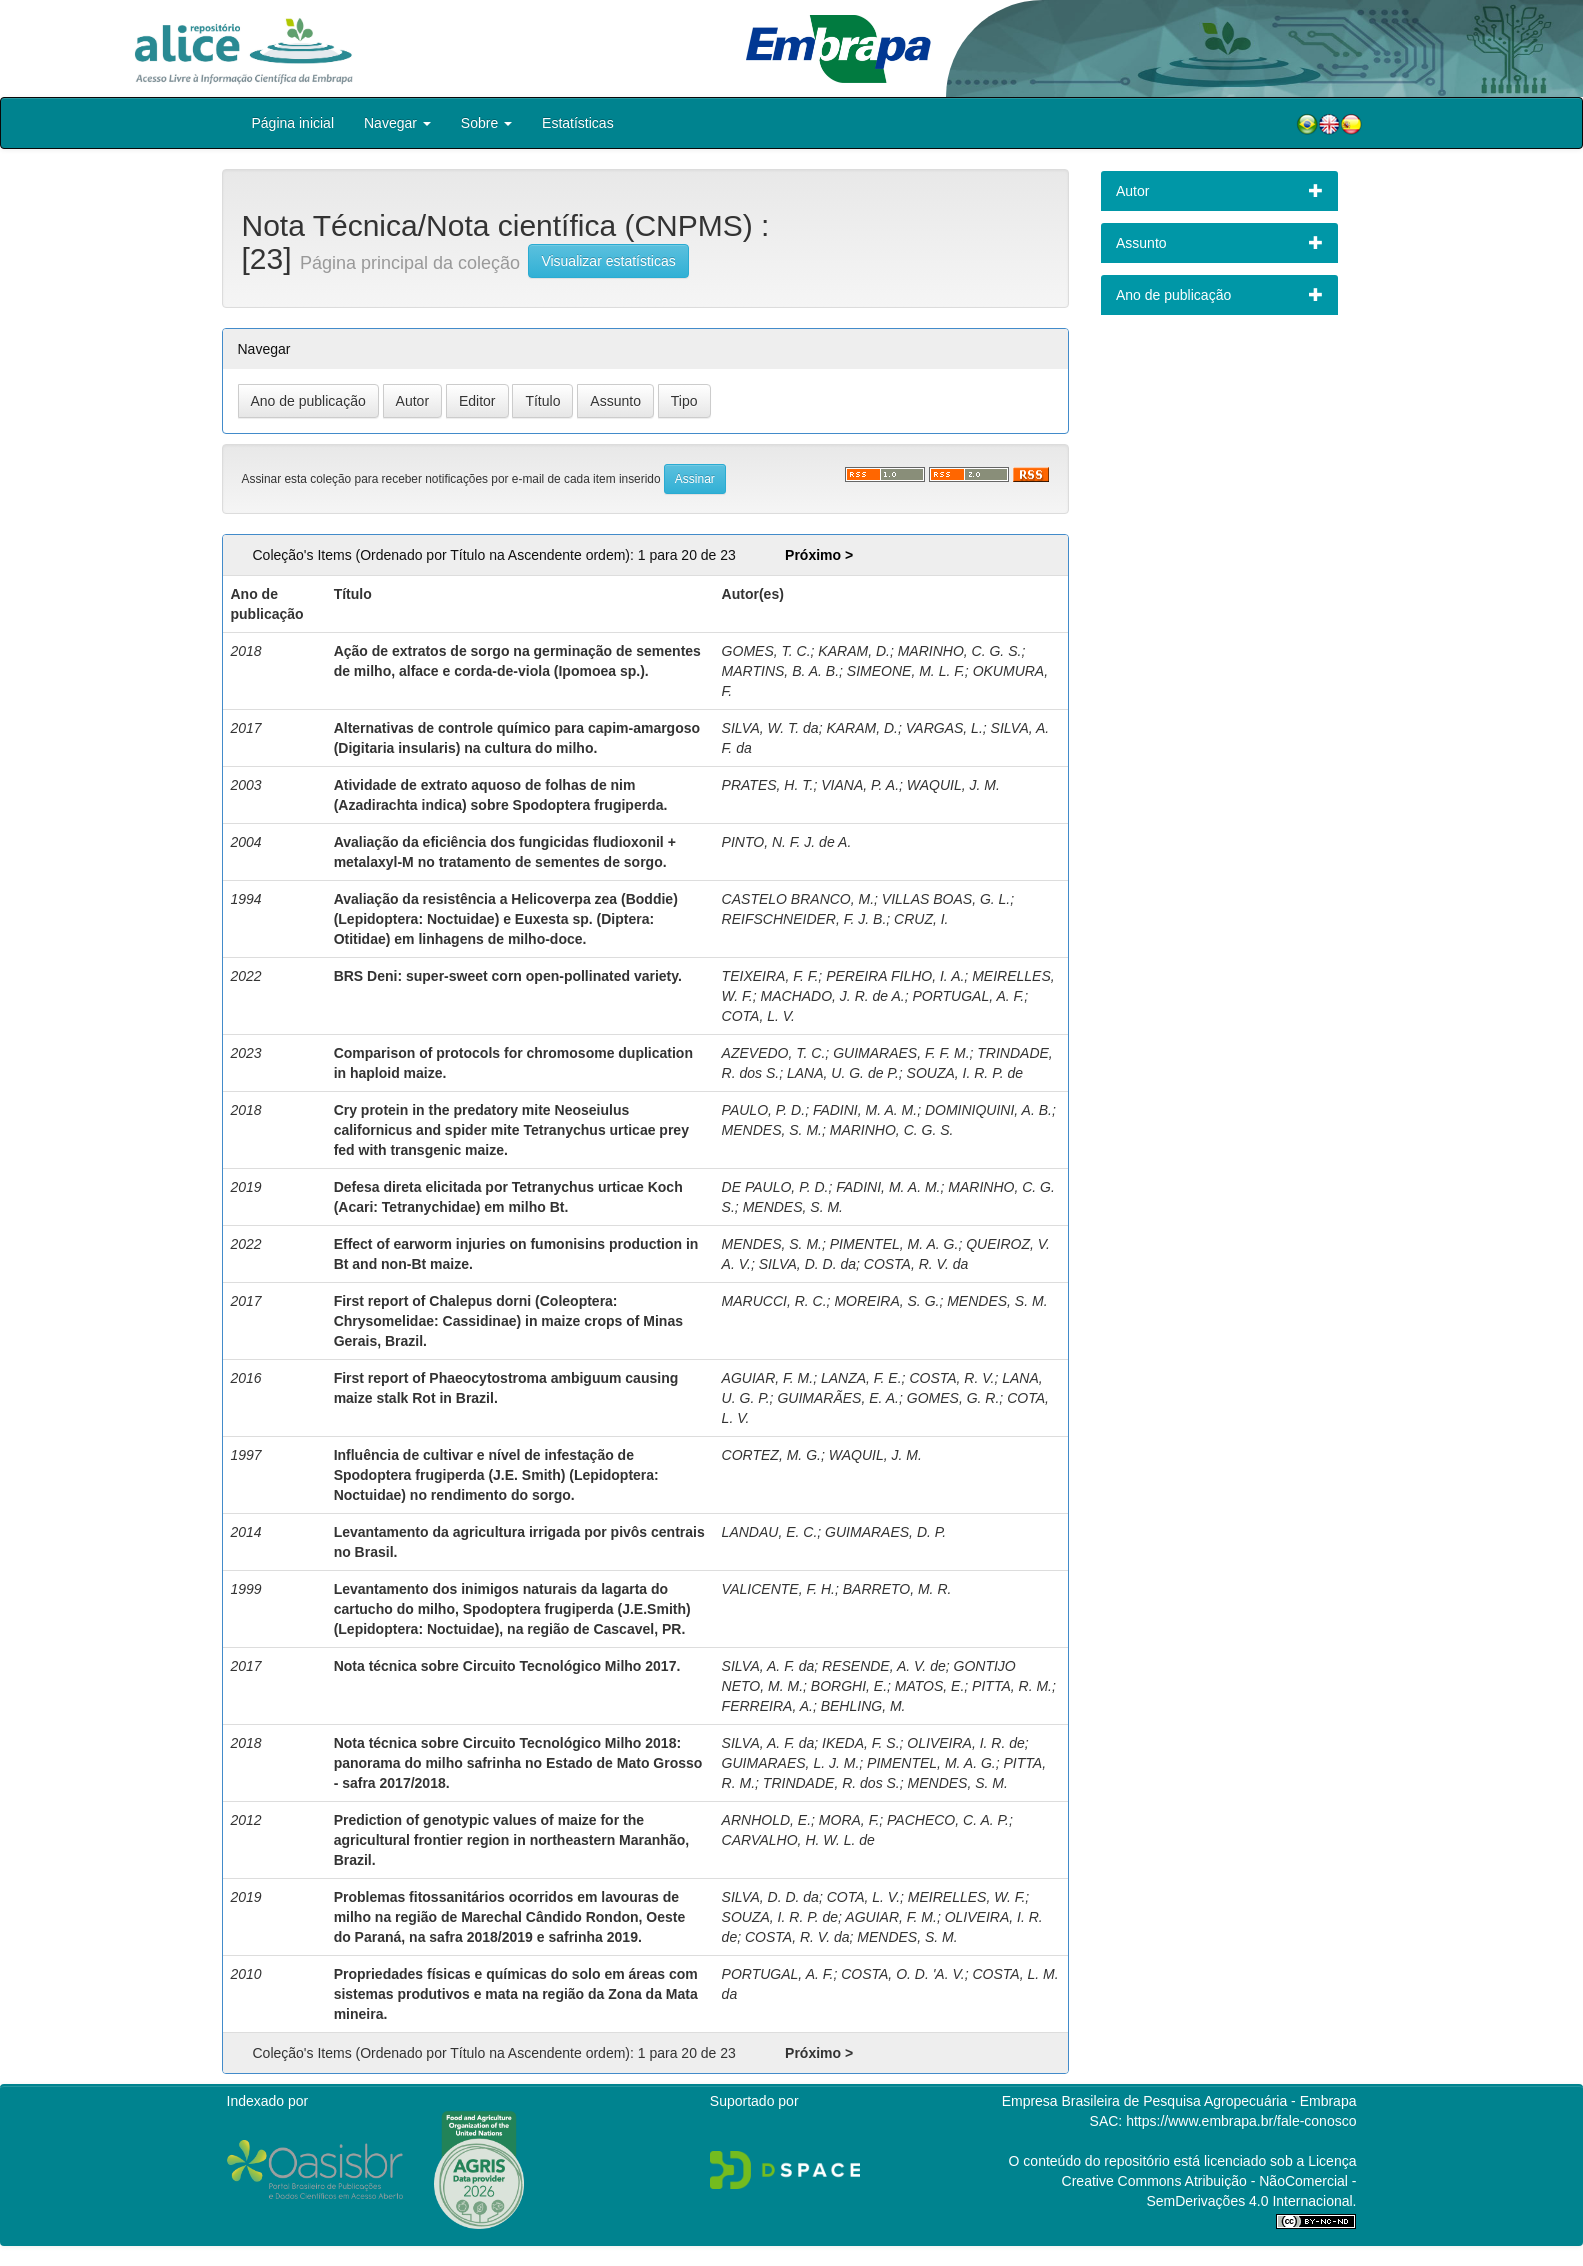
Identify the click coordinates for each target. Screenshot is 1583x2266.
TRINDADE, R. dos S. (831, 1783)
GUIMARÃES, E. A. (838, 1398)
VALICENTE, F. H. (778, 1589)
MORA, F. (849, 1820)
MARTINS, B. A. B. (780, 671)
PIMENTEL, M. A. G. (894, 1244)
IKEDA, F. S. (861, 1743)
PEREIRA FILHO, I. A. (895, 976)
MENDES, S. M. (772, 1130)
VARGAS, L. (944, 728)
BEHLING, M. (863, 1706)
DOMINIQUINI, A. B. (988, 1110)
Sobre (486, 123)
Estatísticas (578, 123)
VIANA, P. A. (860, 785)
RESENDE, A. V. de (884, 1666)
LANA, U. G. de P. (843, 1073)
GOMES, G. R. (953, 1398)
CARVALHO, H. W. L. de (798, 1840)
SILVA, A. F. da (768, 1666)
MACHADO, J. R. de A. (833, 996)
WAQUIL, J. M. (953, 785)
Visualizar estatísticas (608, 261)
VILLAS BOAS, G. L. (946, 899)
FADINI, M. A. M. (865, 1110)
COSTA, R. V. (951, 1378)
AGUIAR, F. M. (768, 1378)
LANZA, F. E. (861, 1378)
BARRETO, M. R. (897, 1589)
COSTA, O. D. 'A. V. (903, 1974)
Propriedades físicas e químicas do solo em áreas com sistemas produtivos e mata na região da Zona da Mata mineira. (516, 1994)
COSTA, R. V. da (916, 1264)
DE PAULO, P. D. (775, 1187)
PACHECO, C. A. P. (948, 1820)
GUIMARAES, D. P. (885, 1532)
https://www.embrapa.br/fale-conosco (1241, 2121)
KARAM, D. (854, 651)
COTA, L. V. (758, 1016)
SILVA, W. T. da (770, 728)
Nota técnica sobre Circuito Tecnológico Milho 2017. (507, 1666)
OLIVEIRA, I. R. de (966, 1743)
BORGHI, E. (849, 1686)
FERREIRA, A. (767, 1706)
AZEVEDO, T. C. (774, 1053)
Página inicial (293, 123)
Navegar (397, 123)
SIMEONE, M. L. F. (906, 671)
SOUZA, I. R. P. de (965, 1073)
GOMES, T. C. (766, 651)
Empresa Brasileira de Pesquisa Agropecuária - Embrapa (1179, 2101)
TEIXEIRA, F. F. (770, 976)
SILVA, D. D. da (807, 1264)
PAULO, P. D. (764, 1110)
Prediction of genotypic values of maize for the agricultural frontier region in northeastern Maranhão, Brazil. (512, 1840)
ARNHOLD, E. (766, 1820)
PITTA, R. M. (1012, 1686)
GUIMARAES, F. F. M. (901, 1053)
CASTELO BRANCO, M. (798, 899)
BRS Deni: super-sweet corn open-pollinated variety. (508, 976)
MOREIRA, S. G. (886, 1301)
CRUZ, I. (921, 919)
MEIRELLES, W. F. (966, 1897)
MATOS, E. (930, 1686)
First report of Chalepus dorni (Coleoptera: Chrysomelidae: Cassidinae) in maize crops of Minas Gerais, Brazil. (508, 1321)
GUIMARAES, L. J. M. (791, 1763)
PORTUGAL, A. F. (968, 996)
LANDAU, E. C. (770, 1532)
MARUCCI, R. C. (774, 1301)
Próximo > (819, 555)
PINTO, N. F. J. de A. (787, 842)
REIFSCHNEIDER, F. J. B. (804, 919)
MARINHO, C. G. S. (960, 651)
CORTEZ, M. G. (771, 1455)
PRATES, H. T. (768, 785)
